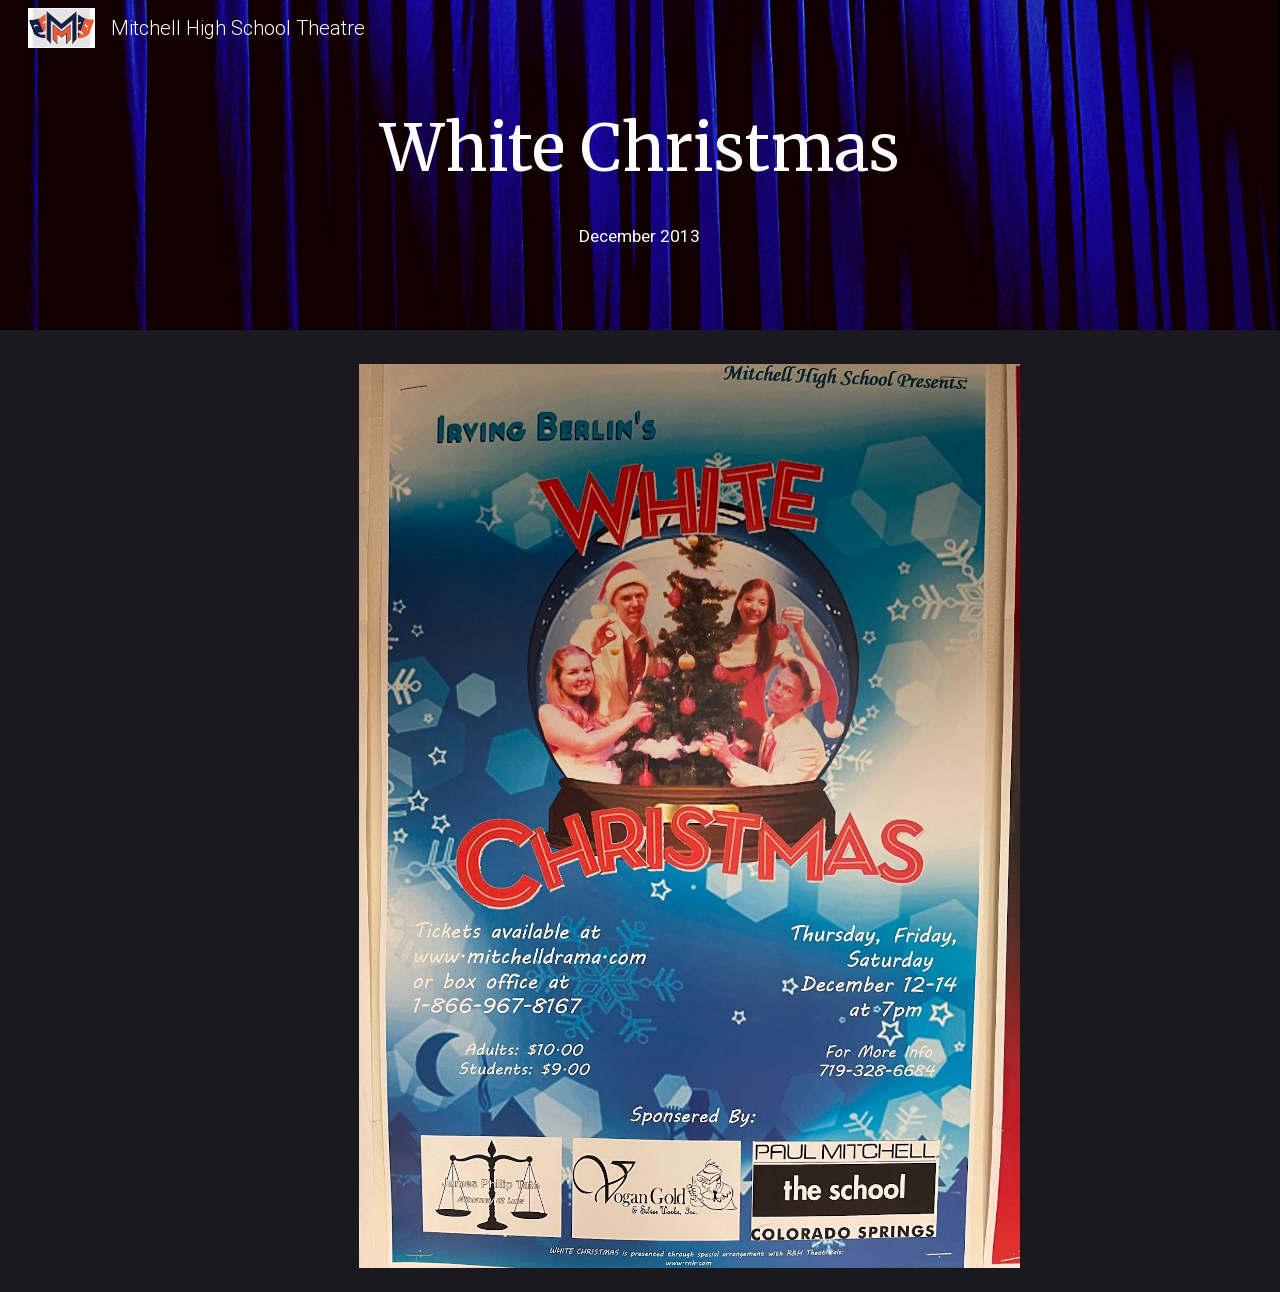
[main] (639, 142)
